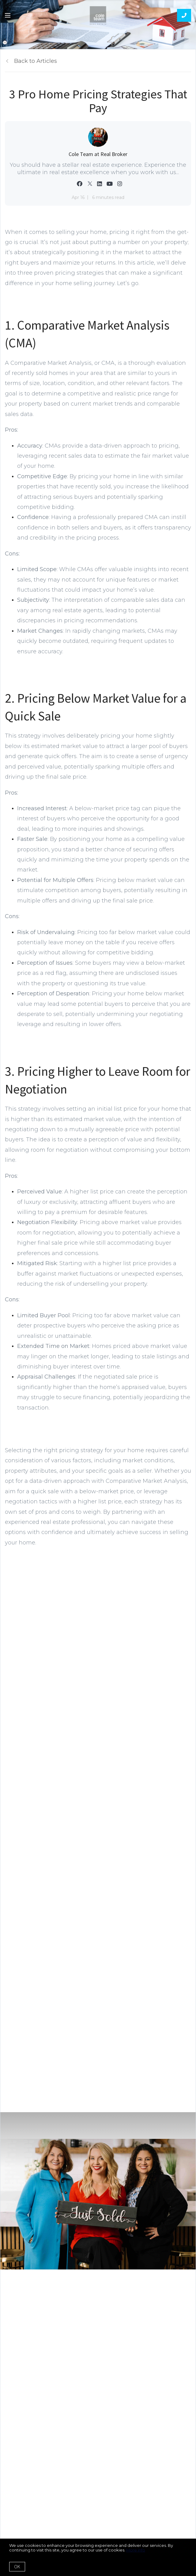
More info (135, 2549)
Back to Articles (35, 61)
